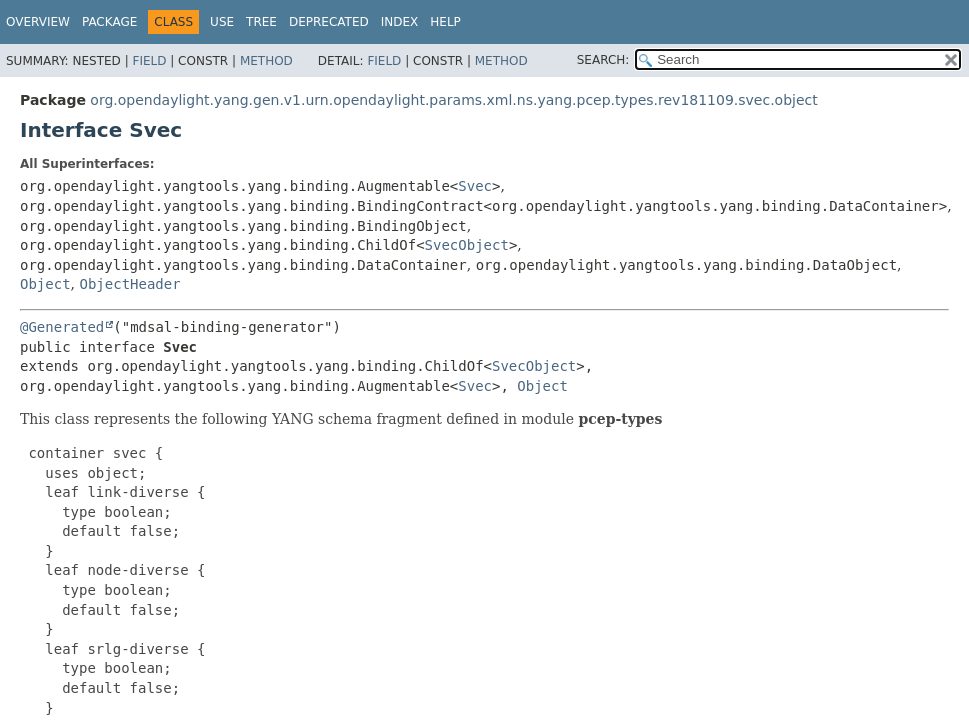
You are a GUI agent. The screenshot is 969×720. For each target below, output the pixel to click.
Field (149, 61)
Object (45, 284)
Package (109, 22)
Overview (38, 22)
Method (266, 61)
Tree (261, 22)
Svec (475, 186)
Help (445, 22)
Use (222, 22)
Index (400, 22)
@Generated (62, 327)
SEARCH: (603, 60)
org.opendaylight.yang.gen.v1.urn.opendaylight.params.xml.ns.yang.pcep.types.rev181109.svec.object (453, 100)
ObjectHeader (129, 284)
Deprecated (329, 22)
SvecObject (467, 245)
